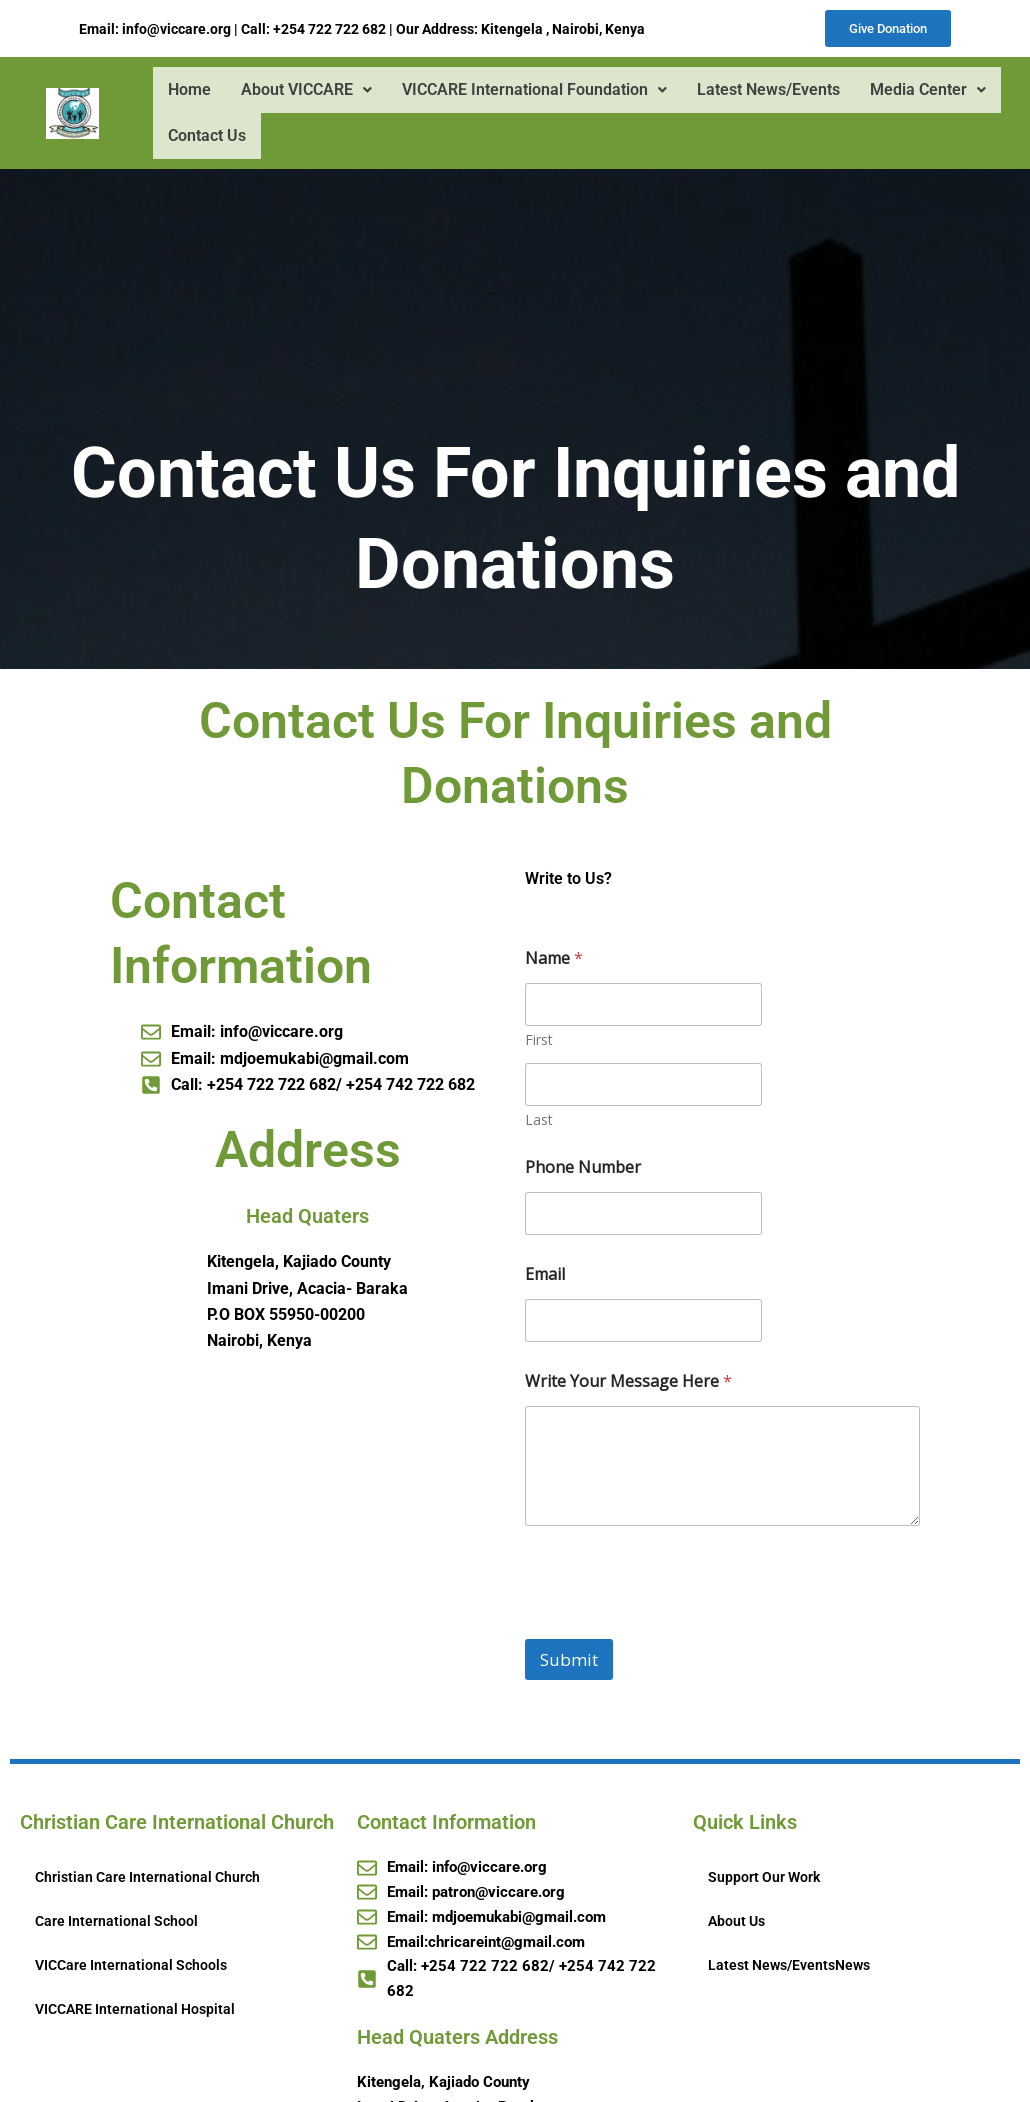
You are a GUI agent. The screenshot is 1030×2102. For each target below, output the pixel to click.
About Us (736, 1923)
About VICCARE (305, 91)
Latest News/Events (767, 91)
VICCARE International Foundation (533, 91)
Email (545, 1276)
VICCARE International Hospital (135, 2011)
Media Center (927, 91)
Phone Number (583, 1169)
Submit (569, 1661)
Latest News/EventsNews (789, 1967)
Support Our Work (764, 1879)
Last (539, 1121)
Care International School (116, 1923)
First (539, 1041)
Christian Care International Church (147, 1879)
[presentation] (677, 1628)
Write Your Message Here (628, 1383)
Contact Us (206, 137)
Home (188, 91)
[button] (305, 92)
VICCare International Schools (131, 1967)
